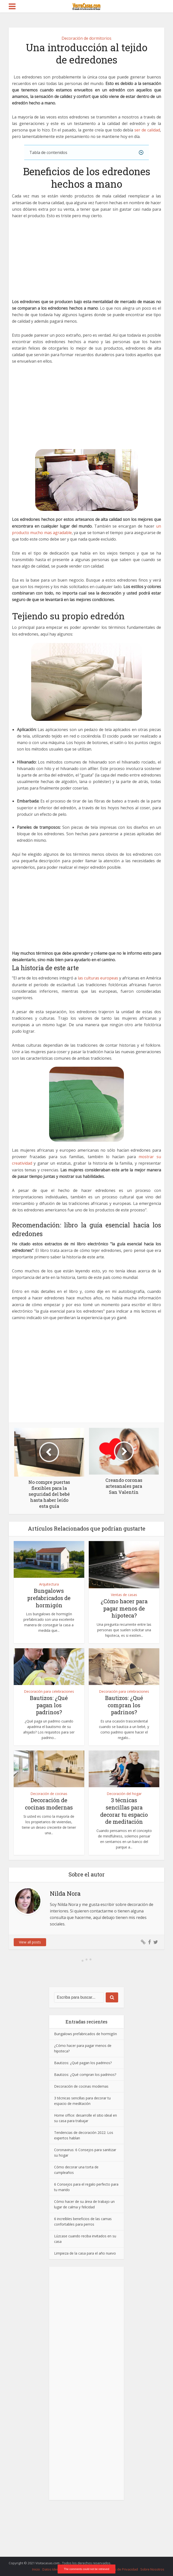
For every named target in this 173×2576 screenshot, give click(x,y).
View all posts (30, 1942)
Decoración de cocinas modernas (49, 1803)
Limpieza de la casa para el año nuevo (85, 2253)
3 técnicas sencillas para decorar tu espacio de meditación (124, 1810)
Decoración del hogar (124, 1793)
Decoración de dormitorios (86, 38)
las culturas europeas (98, 978)
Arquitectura (49, 1584)
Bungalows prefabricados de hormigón (49, 1598)
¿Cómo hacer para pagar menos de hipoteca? (124, 1608)
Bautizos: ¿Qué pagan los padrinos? (49, 1705)
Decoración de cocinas (48, 1793)
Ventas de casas (124, 1595)
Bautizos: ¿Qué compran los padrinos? (124, 1705)
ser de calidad (147, 130)
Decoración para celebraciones (49, 1691)
